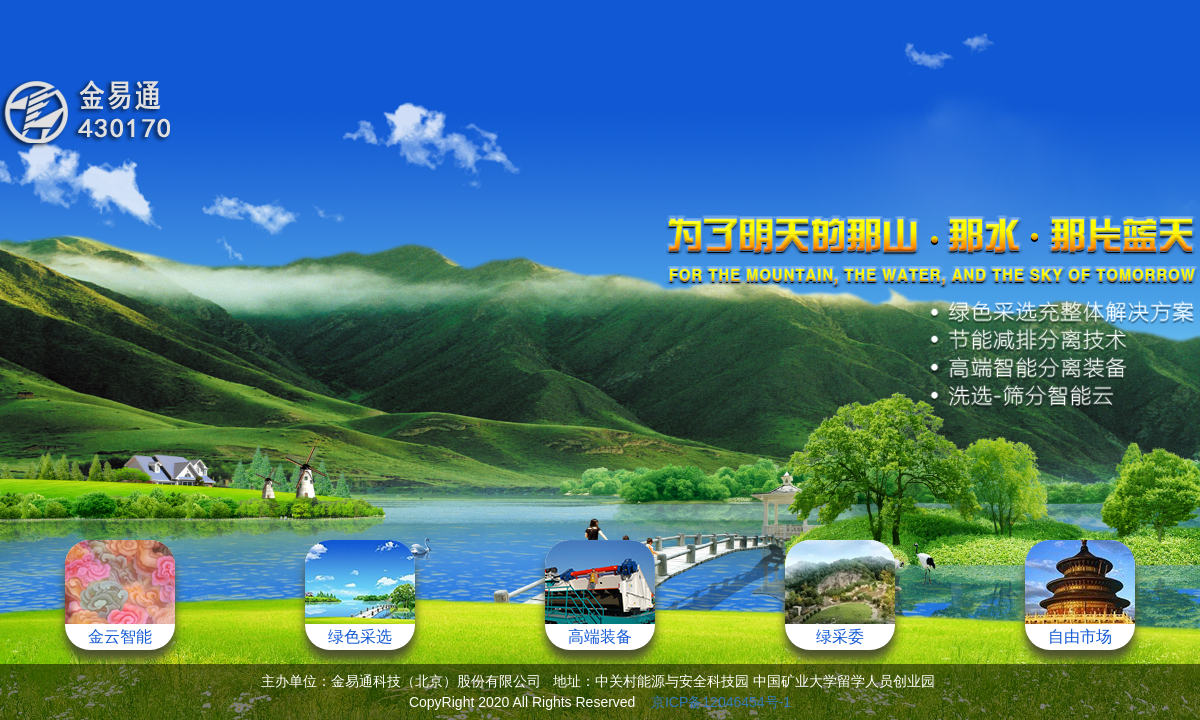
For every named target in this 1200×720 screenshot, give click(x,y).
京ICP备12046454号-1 (721, 702)
